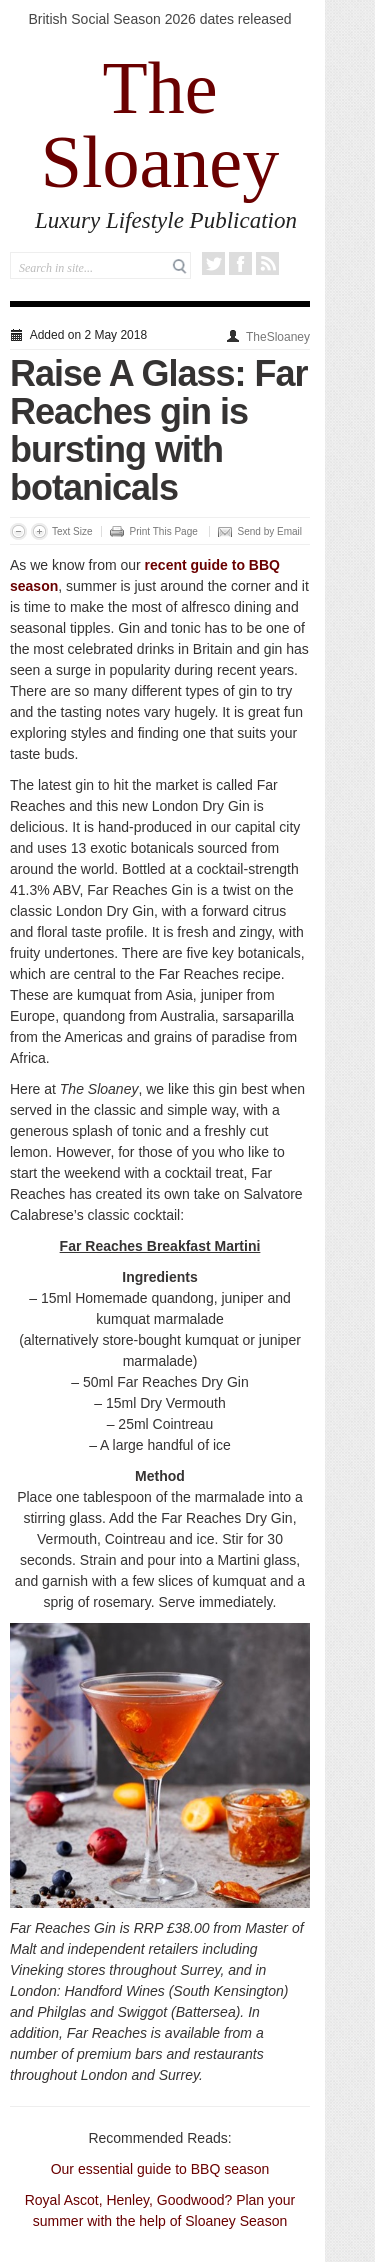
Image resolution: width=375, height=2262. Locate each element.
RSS (267, 263)
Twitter (213, 263)
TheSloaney (278, 337)
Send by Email (270, 531)
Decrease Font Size (18, 531)
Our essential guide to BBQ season (160, 2169)
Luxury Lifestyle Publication (166, 220)
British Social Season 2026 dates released (159, 19)
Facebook (240, 263)
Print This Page (164, 531)
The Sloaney (160, 125)
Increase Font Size (39, 531)
